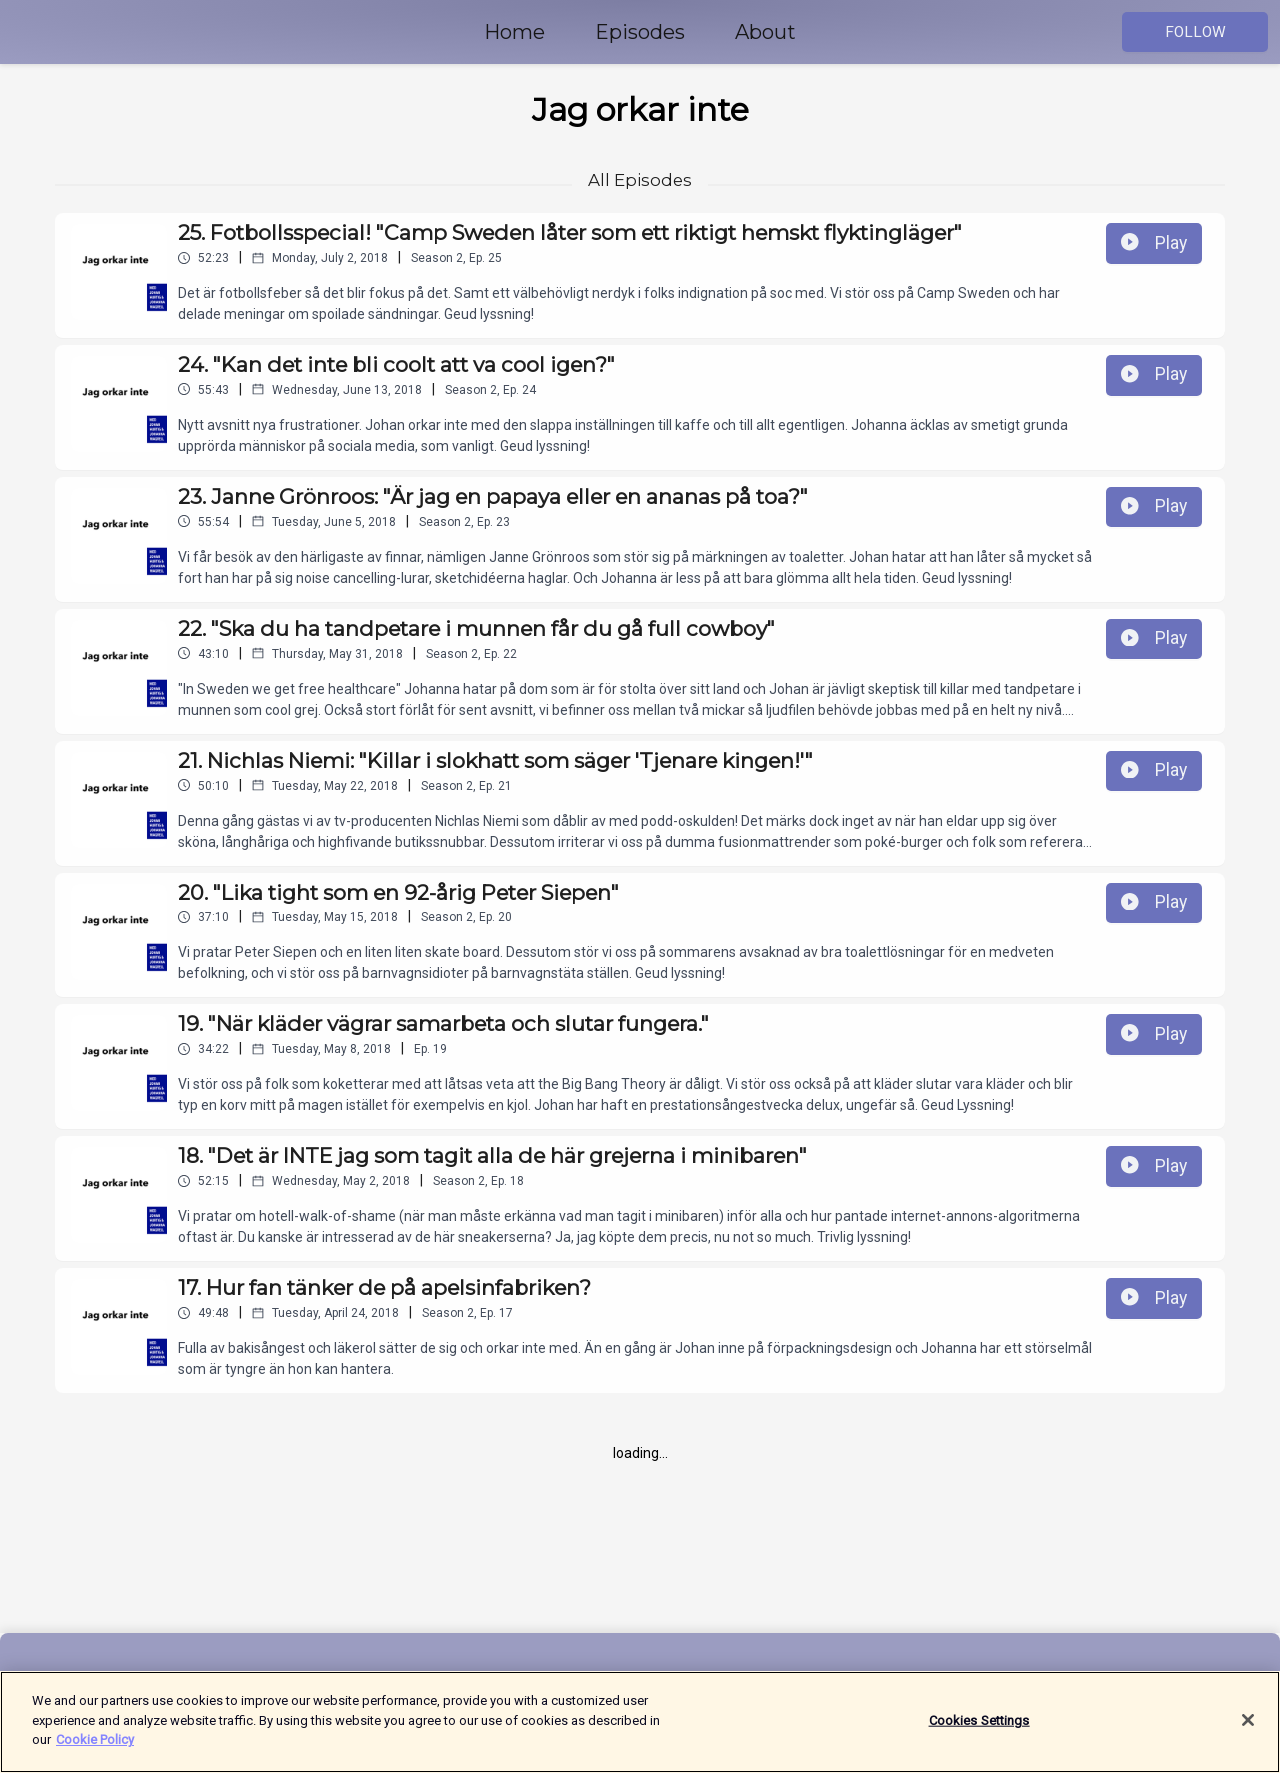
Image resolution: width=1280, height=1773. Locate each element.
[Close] (1248, 1721)
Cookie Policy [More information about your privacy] (95, 1741)
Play (1154, 243)
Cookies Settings (979, 1721)
